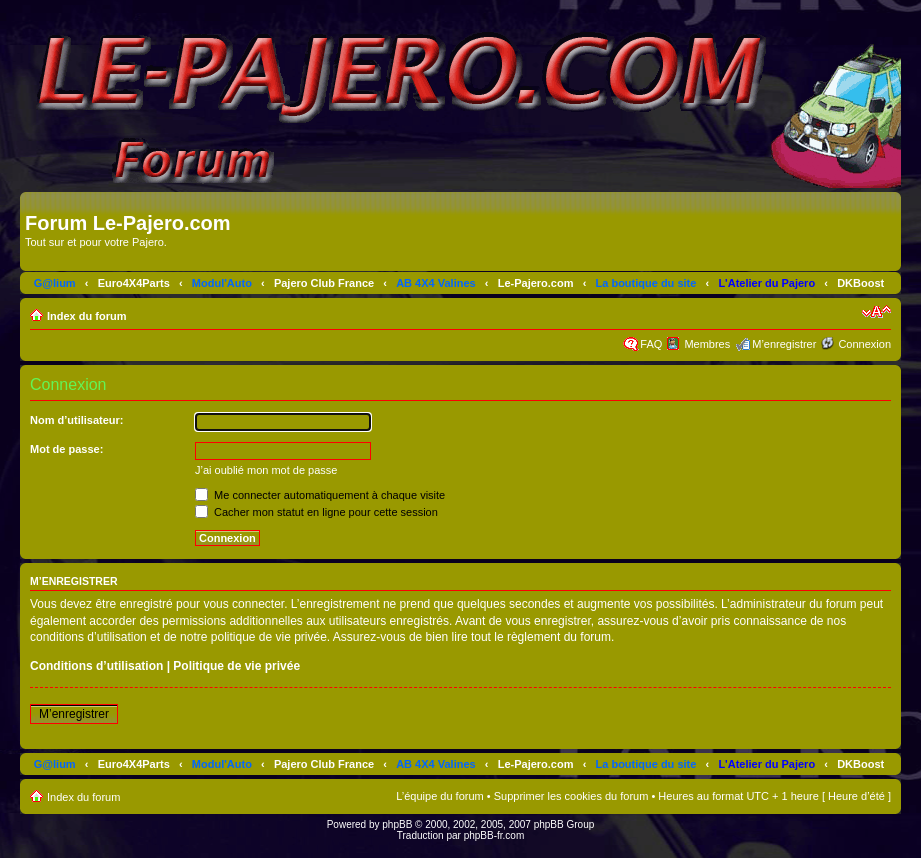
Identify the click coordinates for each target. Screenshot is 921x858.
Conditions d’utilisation (96, 666)
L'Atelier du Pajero (766, 283)
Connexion (864, 344)
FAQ (651, 344)
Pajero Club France (324, 283)
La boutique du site (646, 283)
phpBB (397, 824)
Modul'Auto (222, 283)
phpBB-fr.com (494, 835)
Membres (707, 344)
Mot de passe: (66, 449)
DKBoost (860, 283)
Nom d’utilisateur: (77, 420)
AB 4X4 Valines (436, 283)
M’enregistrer (784, 344)
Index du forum (86, 316)
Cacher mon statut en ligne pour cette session (316, 512)
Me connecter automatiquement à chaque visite (320, 495)
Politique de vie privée (236, 666)
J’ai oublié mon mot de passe (266, 470)
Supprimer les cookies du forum (571, 796)
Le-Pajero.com (536, 283)
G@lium (55, 283)
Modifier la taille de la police (876, 312)
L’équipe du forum (439, 796)
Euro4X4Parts (134, 283)
